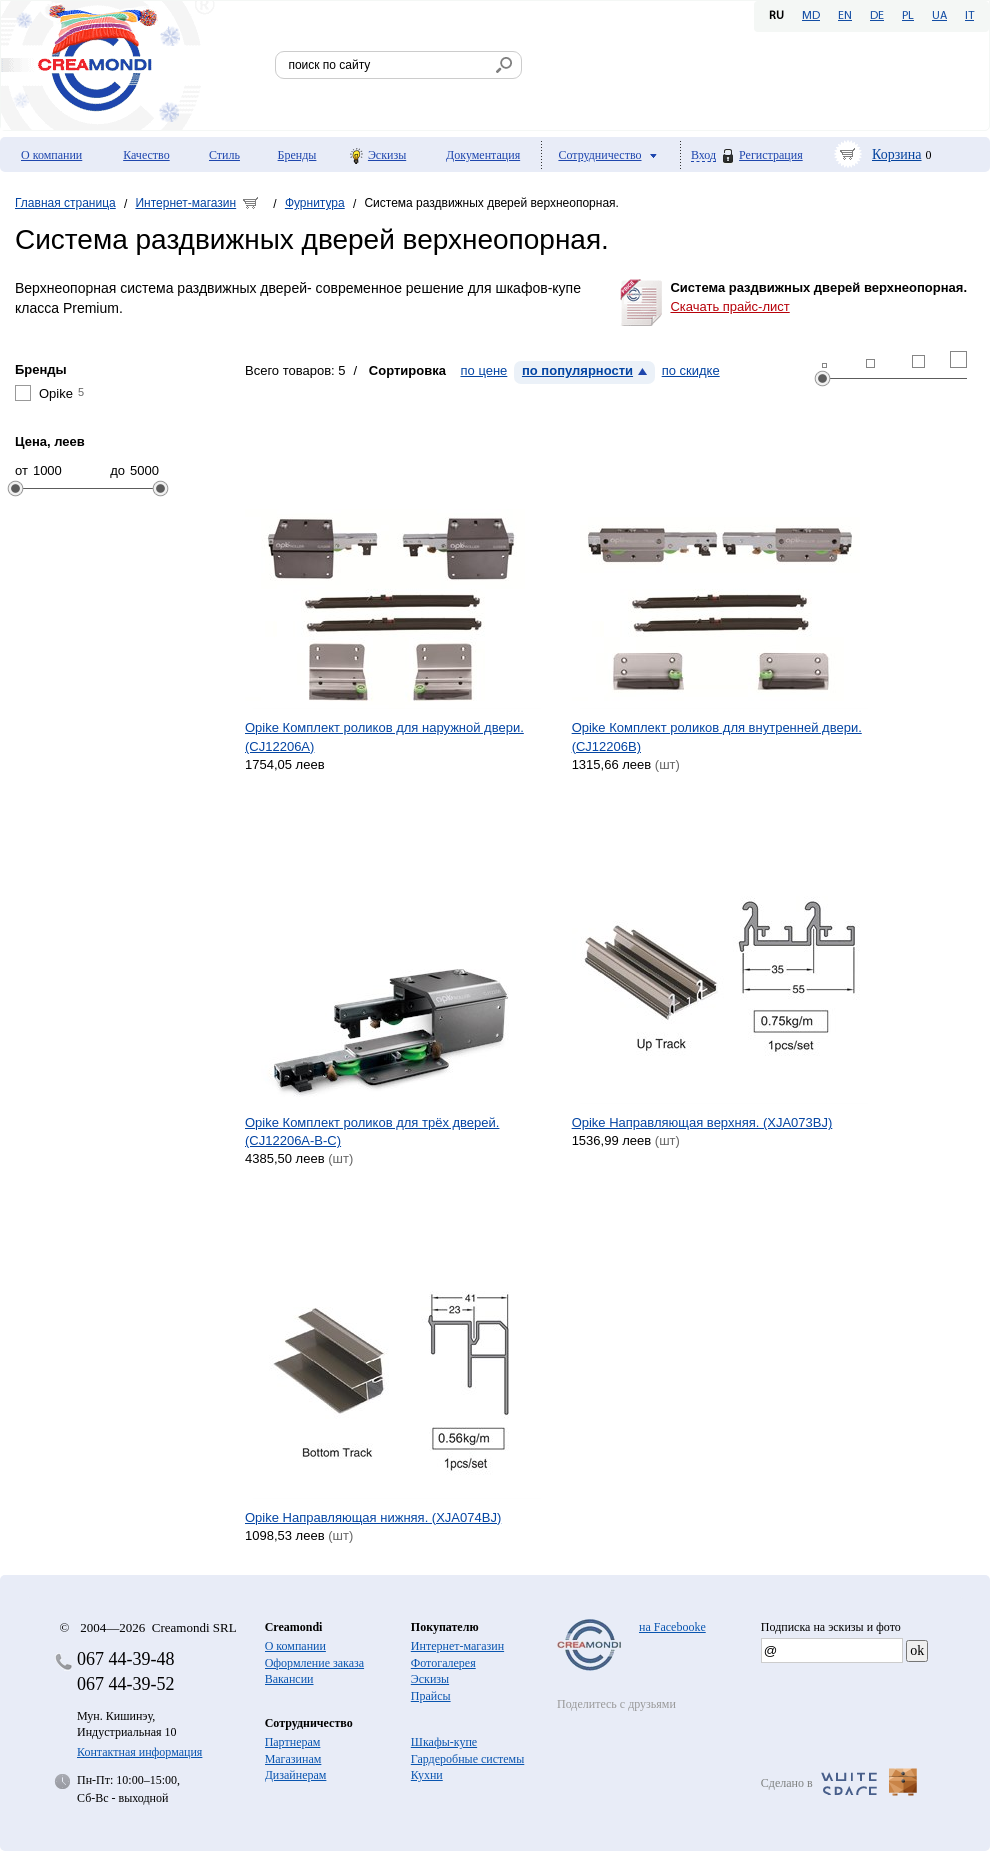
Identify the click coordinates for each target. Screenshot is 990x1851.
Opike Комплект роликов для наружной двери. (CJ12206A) (384, 736)
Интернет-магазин (185, 203)
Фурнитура (315, 203)
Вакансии (289, 1679)
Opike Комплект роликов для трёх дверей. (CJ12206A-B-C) (372, 1131)
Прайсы (431, 1696)
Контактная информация (139, 1752)
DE (877, 16)
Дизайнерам (296, 1775)
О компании (51, 155)
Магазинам (293, 1759)
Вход (703, 155)
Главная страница (65, 203)
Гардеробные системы (467, 1759)
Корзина (897, 154)
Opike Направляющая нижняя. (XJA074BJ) (373, 1517)
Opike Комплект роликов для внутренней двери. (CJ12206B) (717, 736)
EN (845, 16)
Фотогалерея (443, 1663)
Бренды (297, 155)
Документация (483, 155)
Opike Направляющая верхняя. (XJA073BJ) (702, 1122)
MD (811, 16)
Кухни (427, 1775)
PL (908, 16)
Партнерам (293, 1742)
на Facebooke (672, 1627)
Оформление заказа (314, 1663)
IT (969, 16)
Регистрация (771, 155)
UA (939, 16)
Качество (146, 155)
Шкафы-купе (444, 1742)
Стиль (224, 155)
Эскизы (387, 155)
